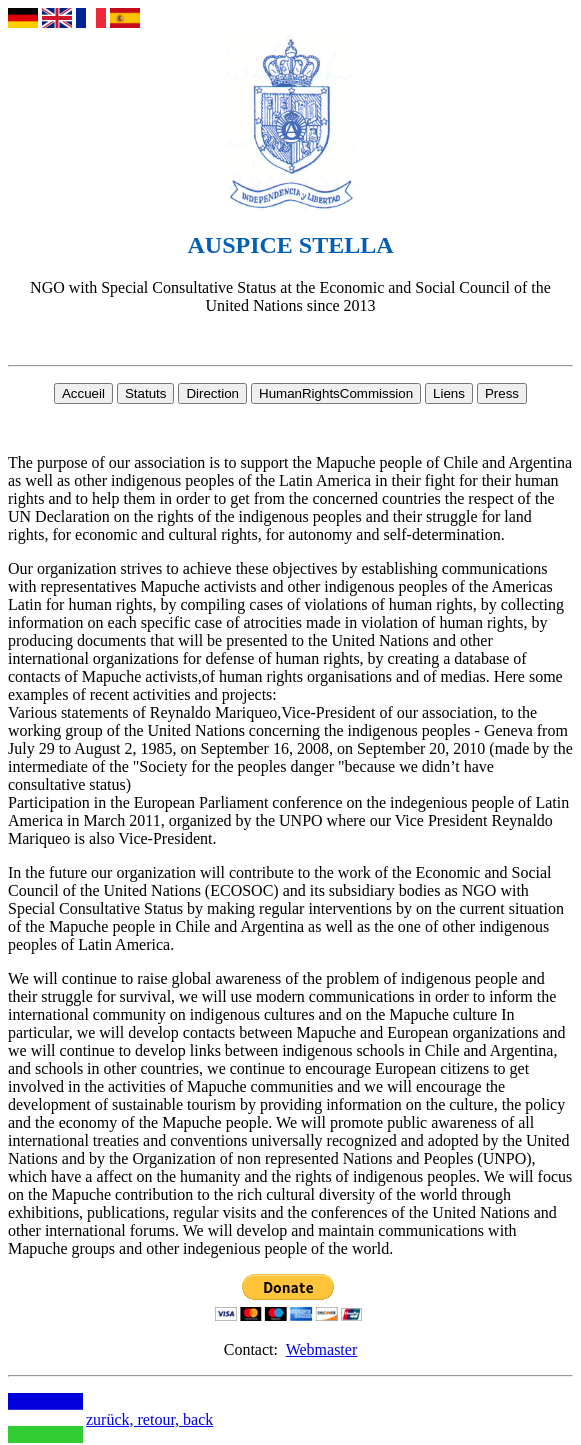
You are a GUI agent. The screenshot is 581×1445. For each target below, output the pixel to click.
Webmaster (322, 1349)
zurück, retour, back (149, 1419)
